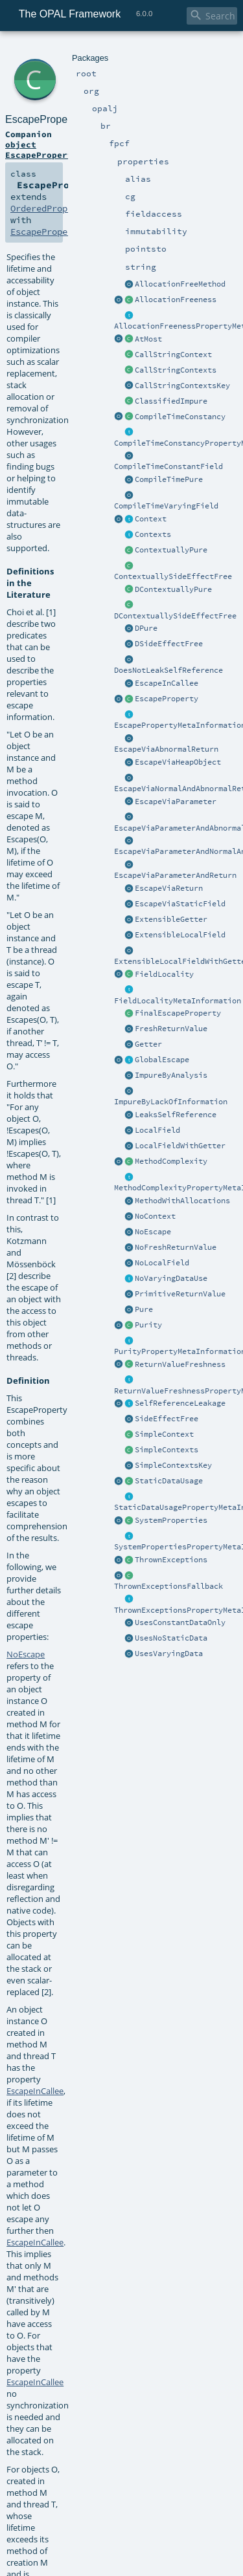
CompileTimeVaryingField (166, 505)
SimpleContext (164, 1434)
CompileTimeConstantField (168, 466)
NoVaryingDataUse (171, 1278)
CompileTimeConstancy (180, 416)
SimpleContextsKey (173, 1465)
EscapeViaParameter (175, 801)
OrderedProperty (49, 208)
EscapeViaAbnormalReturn (166, 749)
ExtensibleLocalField (180, 934)
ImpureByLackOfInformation (170, 1101)
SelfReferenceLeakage (180, 1403)
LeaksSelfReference (175, 1114)
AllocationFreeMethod (180, 284)
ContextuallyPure (171, 549)
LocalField (157, 1130)
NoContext (155, 1216)
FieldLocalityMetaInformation (177, 1000)
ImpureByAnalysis (171, 1075)
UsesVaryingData (169, 1653)
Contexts (153, 534)
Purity (148, 1324)
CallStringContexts (175, 370)
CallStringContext (173, 354)
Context (151, 518)
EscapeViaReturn (169, 888)
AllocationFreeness (175, 299)
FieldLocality (164, 974)
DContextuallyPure (173, 589)
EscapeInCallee (166, 683)
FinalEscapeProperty (178, 1013)
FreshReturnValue (171, 1028)
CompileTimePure (169, 479)
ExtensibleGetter (171, 919)
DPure (146, 628)
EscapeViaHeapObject (178, 762)
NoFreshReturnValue (175, 1247)
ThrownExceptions (171, 1559)
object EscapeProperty (41, 149)
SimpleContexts (166, 1449)
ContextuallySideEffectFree (173, 576)
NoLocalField (162, 1262)
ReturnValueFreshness (180, 1364)
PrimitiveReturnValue (180, 1293)
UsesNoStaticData (171, 1638)
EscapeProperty (166, 698)
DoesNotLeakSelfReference (168, 670)
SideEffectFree (166, 1418)
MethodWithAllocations (182, 1200)
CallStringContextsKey (182, 385)
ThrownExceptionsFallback (168, 1586)
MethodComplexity (171, 1161)
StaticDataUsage (169, 1480)
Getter (148, 1044)
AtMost (148, 339)
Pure (144, 1309)
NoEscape (153, 1231)
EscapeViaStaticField (180, 903)
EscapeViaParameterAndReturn (175, 875)
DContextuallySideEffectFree (175, 615)
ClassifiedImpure (171, 401)
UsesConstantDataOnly (180, 1622)
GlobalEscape (162, 1059)
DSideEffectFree (169, 643)
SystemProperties (171, 1520)
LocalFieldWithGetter (180, 1145)
